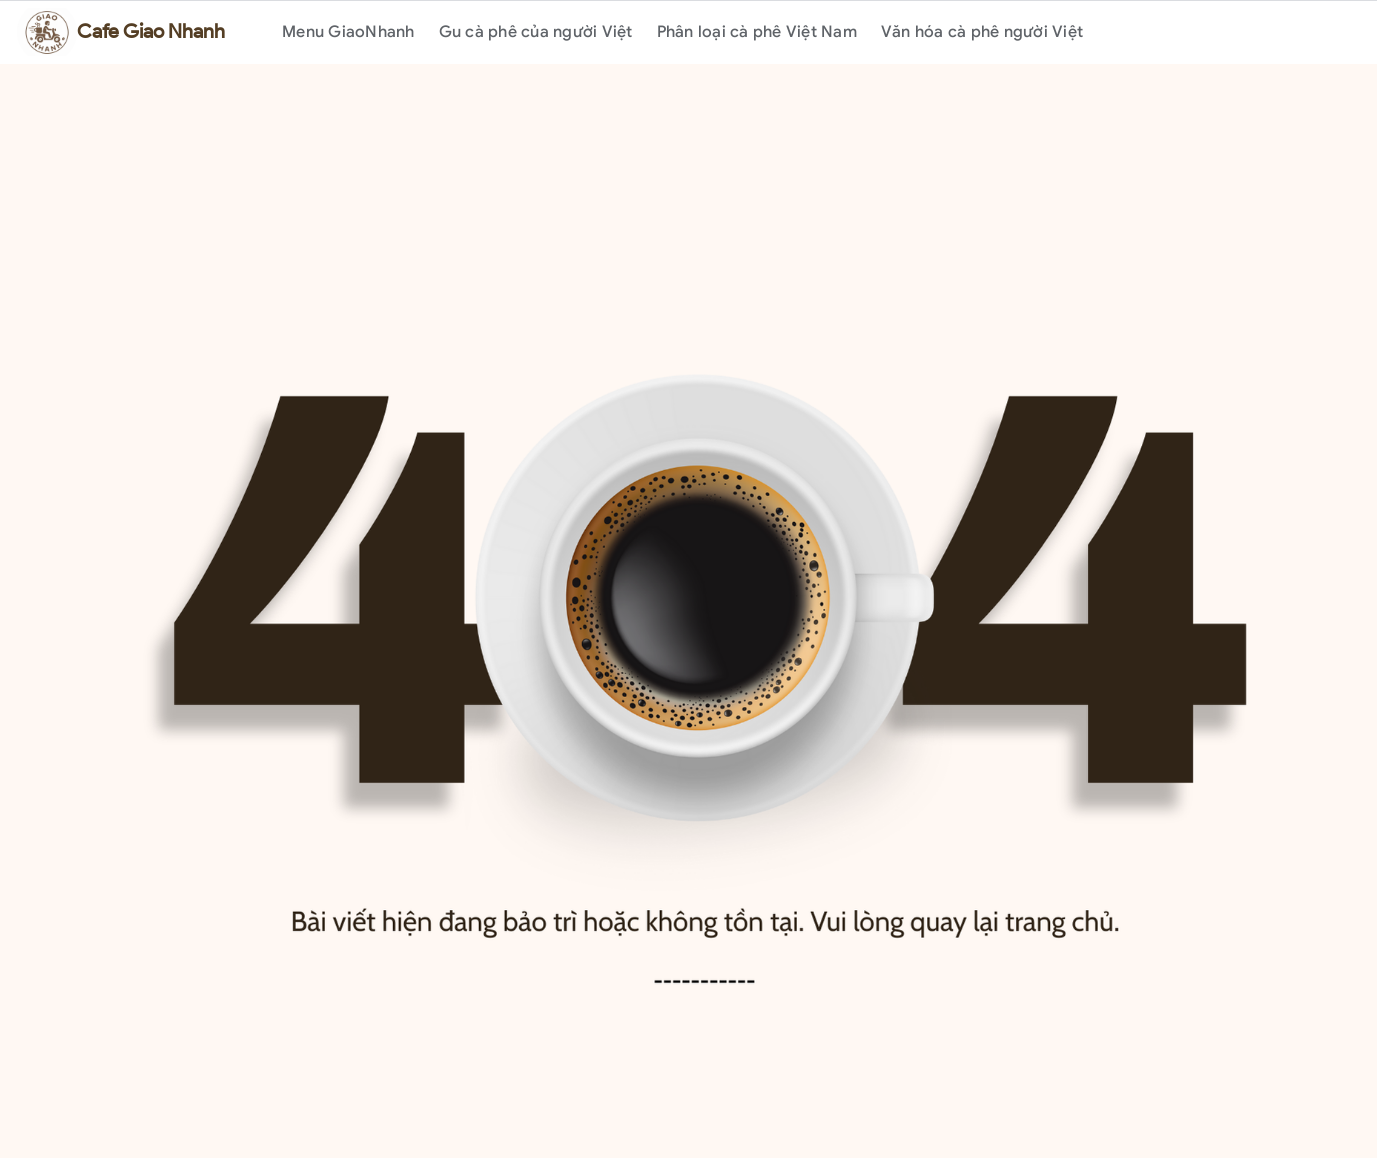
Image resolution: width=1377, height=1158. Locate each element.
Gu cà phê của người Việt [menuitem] (536, 32)
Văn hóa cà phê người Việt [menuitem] (982, 32)
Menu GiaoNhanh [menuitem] (348, 32)
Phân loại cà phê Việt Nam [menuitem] (757, 32)
